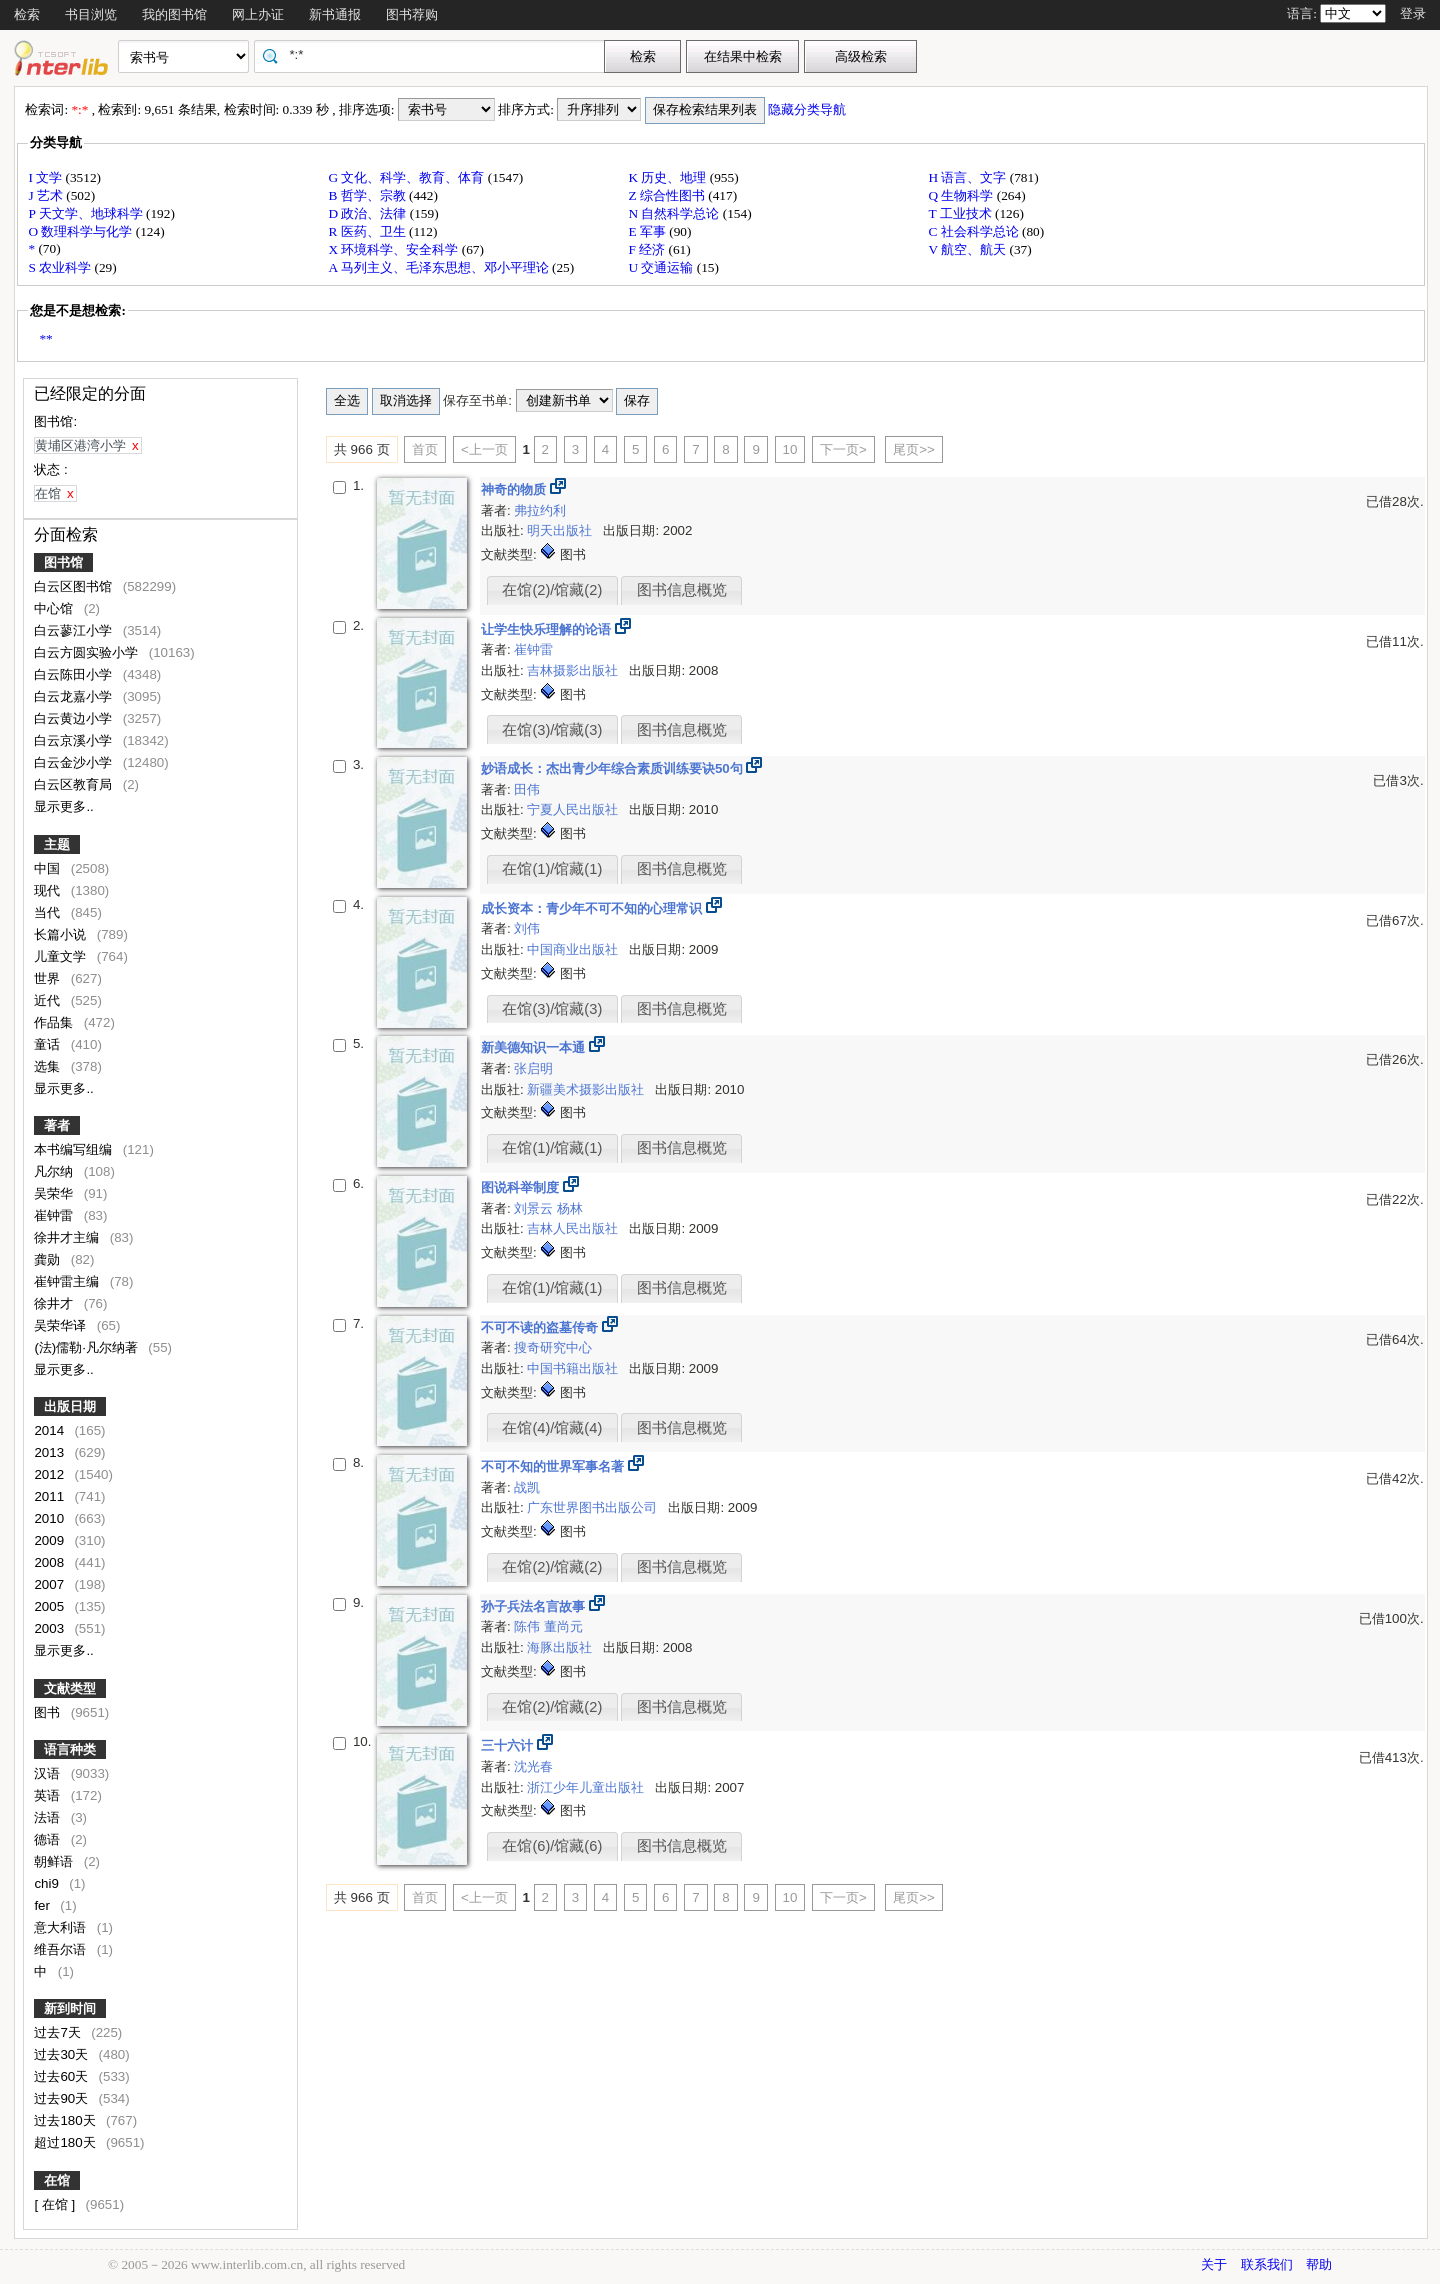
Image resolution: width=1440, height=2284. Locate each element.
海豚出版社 (561, 1647)
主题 (57, 844)
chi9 (48, 1883)
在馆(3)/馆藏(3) (552, 730)
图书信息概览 (682, 590)
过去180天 (66, 2120)
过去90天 (63, 2098)
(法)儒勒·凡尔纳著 (87, 1347)
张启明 (533, 1068)
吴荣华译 (62, 1325)
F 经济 (648, 249)
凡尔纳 (55, 1171)
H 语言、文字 (968, 177)
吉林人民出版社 (574, 1228)
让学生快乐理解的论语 (548, 629)
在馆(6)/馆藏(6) (552, 1846)
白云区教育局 (75, 784)
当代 (49, 912)
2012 (50, 1474)
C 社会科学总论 (975, 231)
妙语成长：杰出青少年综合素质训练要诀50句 (614, 768)
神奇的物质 (515, 489)
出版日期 (70, 1406)
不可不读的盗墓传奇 (541, 1327)
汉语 (49, 1773)
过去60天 (63, 2076)
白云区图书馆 (75, 586)
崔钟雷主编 (68, 1281)
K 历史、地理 (668, 177)
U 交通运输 (662, 267)
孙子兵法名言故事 (535, 1606)
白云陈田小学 (75, 674)
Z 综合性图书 (668, 195)
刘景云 (535, 1208)
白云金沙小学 (75, 762)
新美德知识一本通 (535, 1047)
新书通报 (335, 14)
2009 (50, 1540)
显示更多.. (63, 806)
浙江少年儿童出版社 (587, 1787)
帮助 (1319, 2264)
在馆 (57, 2180)
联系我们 (1267, 2264)
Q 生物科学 (962, 195)
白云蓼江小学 (75, 630)
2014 (50, 1430)
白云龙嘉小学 (75, 696)
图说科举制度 (522, 1187)
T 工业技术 (961, 213)
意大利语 (62, 1927)
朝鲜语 (55, 1861)
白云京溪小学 (75, 740)
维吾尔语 (62, 1949)
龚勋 (49, 1259)
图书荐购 (412, 14)
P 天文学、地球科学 (87, 213)
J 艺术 (47, 195)
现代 (49, 890)
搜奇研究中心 (553, 1347)
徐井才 (55, 1303)
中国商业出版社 (574, 949)
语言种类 (70, 1749)
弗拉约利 (540, 510)
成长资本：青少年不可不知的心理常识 (593, 908)
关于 (1214, 2264)
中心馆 (55, 608)
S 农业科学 (61, 267)
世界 (49, 978)
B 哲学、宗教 (368, 195)
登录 (1413, 13)
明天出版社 (561, 530)
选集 (49, 1066)
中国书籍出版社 (574, 1368)
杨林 (570, 1208)
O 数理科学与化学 (81, 231)
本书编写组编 (75, 1149)
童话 (49, 1044)
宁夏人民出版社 (574, 809)
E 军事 (648, 231)
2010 (50, 1518)
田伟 (527, 789)
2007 (50, 1584)
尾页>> (914, 449)
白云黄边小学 (75, 718)
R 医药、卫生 (368, 231)
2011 (50, 1496)
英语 (49, 1795)
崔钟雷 (55, 1215)
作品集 (55, 1022)
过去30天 (63, 2054)
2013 (50, 1452)
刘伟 (527, 928)
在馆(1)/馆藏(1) (552, 869)
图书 (49, 1712)
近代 (49, 1000)
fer (43, 1905)
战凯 (527, 1487)
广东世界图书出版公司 (594, 1507)
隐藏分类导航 (808, 109)
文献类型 (70, 1688)
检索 (27, 14)
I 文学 (46, 177)
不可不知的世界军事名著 (554, 1466)
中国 (49, 868)
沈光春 (533, 1766)
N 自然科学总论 (675, 213)
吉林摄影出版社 (574, 670)
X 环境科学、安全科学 (394, 249)
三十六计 (509, 1745)
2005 (50, 1606)
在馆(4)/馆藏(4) (552, 1428)
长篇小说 (62, 934)
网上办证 (258, 14)
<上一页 (484, 449)
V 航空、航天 (968, 249)
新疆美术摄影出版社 (587, 1089)
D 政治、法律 (368, 213)
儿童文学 (62, 956)
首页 (425, 449)
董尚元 (563, 1626)
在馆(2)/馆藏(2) (552, 590)
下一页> (843, 449)
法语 (49, 1817)
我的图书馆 (174, 14)
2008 (50, 1562)
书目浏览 (91, 14)
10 (790, 449)
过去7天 (59, 2032)
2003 (50, 1628)
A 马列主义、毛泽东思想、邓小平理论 (440, 267)
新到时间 (70, 2008)
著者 (57, 1125)
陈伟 (529, 1626)
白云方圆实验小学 (88, 652)
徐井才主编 (68, 1237)
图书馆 (63, 562)
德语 (49, 1839)
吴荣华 (55, 1193)
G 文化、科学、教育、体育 (407, 177)
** (45, 338)
